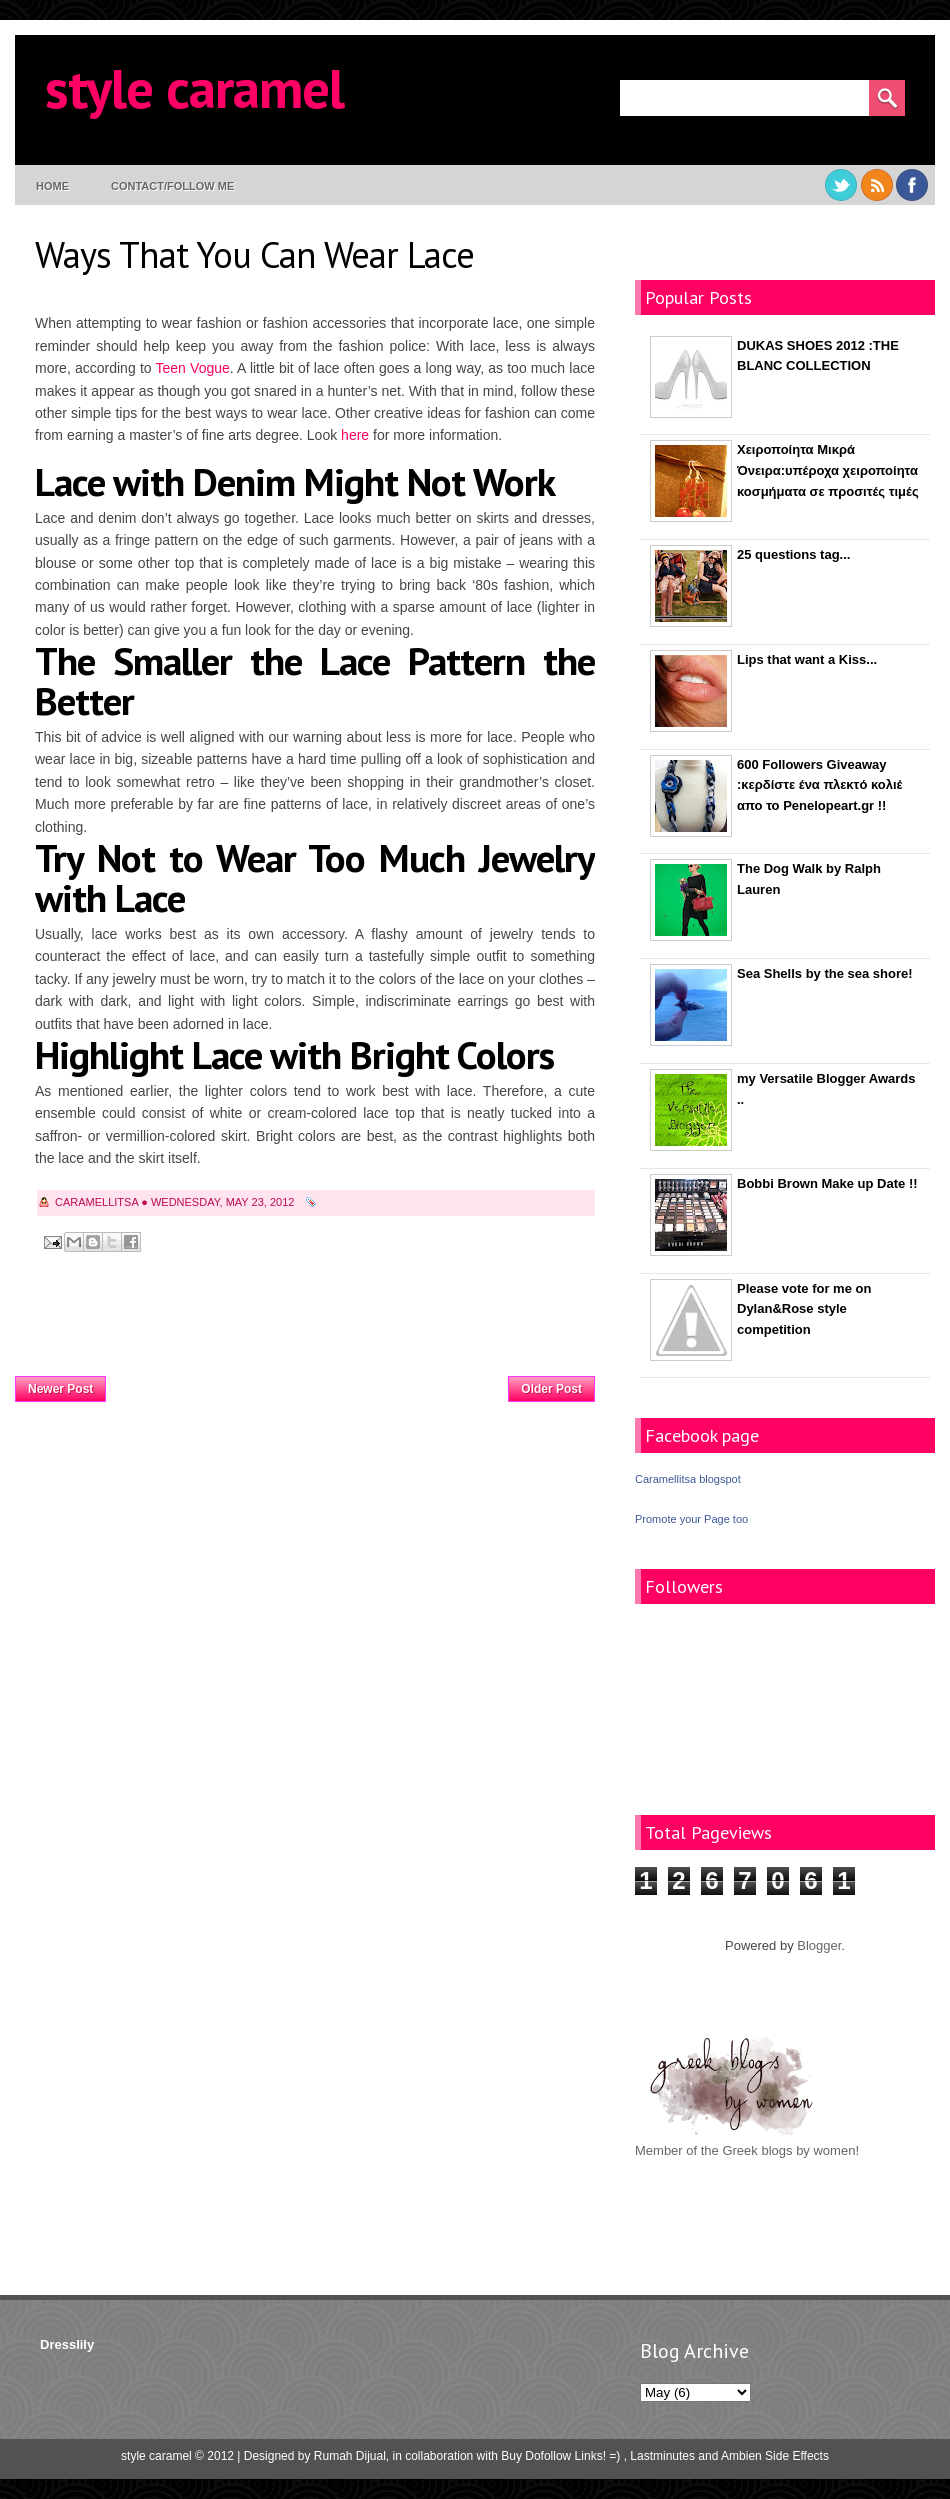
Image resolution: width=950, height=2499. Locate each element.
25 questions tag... (793, 554)
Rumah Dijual (350, 2456)
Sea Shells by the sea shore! (825, 973)
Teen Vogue (193, 368)
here (355, 435)
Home (52, 186)
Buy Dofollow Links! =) (560, 2456)
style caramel (194, 87)
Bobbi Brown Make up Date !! (827, 1183)
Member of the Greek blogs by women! (747, 2150)
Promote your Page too (691, 1519)
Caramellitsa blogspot (688, 1479)
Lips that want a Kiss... (807, 659)
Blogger (819, 1945)
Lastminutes (662, 2456)
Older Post (551, 1389)
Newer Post (60, 1389)
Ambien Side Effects (775, 2456)
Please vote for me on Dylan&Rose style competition (804, 1309)
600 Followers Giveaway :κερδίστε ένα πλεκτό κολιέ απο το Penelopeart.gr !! (819, 785)
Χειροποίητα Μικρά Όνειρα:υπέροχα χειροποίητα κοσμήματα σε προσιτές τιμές (828, 470)
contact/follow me (172, 186)
